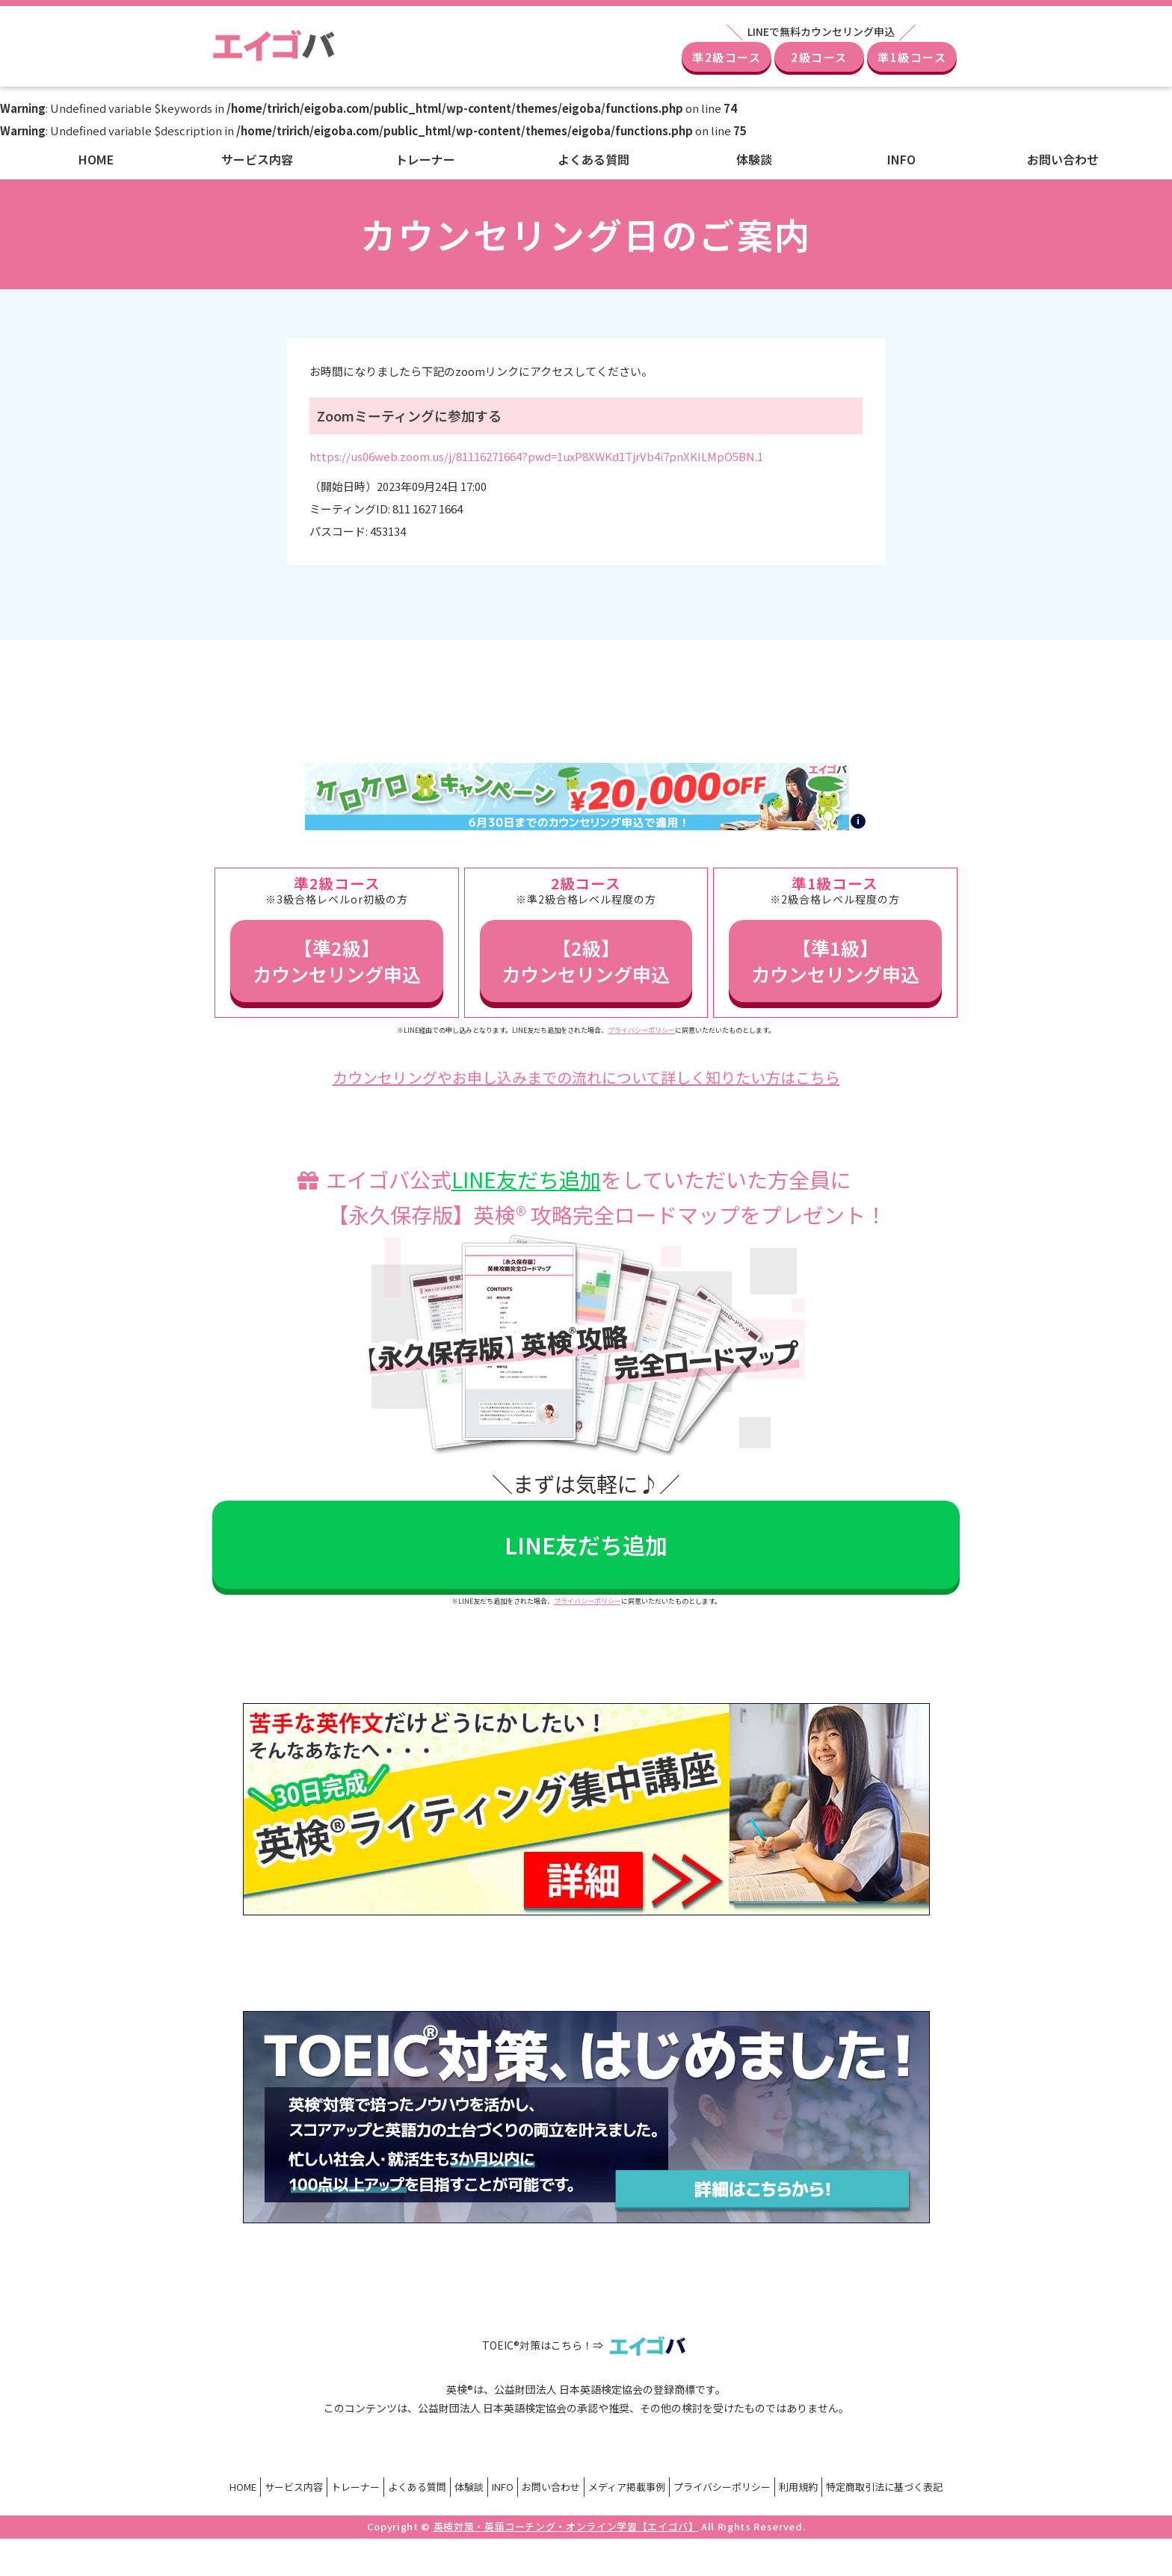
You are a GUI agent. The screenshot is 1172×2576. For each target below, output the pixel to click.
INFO (901, 159)
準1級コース (912, 57)
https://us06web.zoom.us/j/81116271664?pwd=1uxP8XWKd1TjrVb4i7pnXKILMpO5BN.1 (536, 456)
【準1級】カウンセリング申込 (835, 960)
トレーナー (425, 159)
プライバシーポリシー (641, 1030)
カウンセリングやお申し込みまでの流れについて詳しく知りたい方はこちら (586, 1077)
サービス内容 (257, 159)
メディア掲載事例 (626, 2487)
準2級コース (726, 57)
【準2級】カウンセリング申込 (337, 960)
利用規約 (798, 2487)
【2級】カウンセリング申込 (586, 960)
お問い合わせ (1063, 159)
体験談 (754, 159)
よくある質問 (593, 159)
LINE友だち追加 (526, 1179)
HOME (96, 159)
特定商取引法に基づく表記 (884, 2487)
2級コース (819, 57)
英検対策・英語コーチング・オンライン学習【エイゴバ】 (566, 2526)
